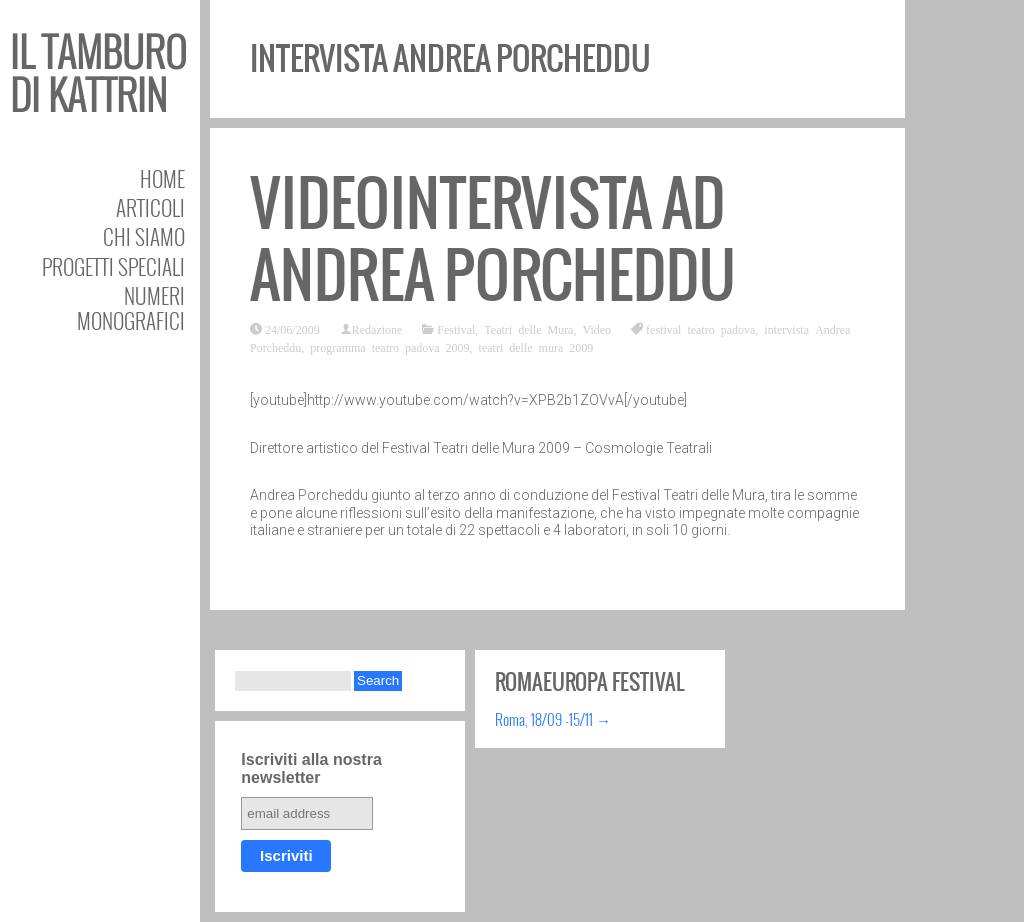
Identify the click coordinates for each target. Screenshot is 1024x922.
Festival (456, 329)
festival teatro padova (700, 329)
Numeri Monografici (131, 308)
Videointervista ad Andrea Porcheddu (493, 239)
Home (162, 178)
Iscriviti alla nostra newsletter (311, 768)
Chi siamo (144, 236)
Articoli (150, 207)
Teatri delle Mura (528, 329)
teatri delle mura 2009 (536, 347)
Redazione (377, 329)
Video (596, 329)
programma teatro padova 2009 (389, 347)
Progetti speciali (113, 266)
